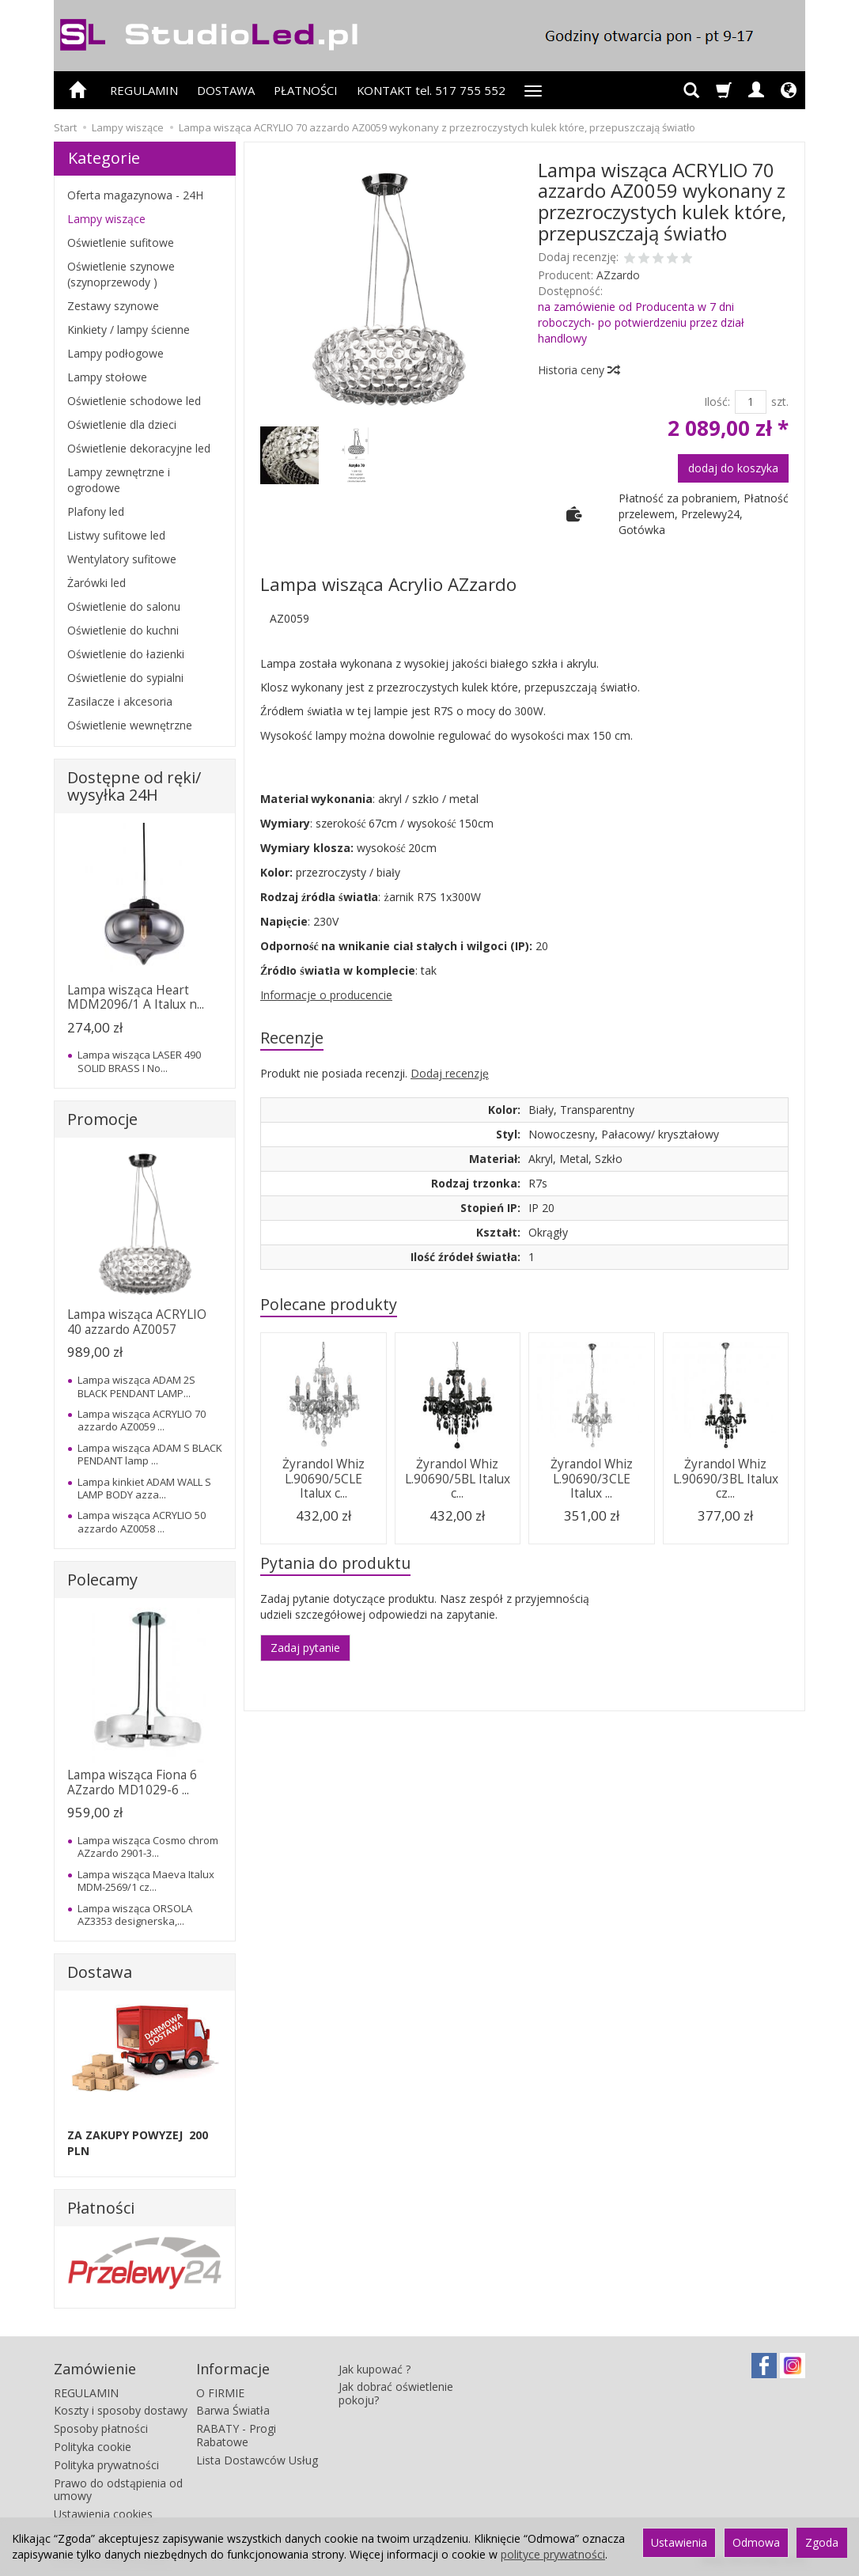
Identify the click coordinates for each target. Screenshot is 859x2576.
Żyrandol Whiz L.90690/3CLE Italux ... (592, 1479)
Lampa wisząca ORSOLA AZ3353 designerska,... (135, 1914)
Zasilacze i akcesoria (119, 701)
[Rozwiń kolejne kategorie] (533, 90)
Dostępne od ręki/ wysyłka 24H (134, 786)
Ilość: (717, 401)
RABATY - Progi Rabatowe (236, 2435)
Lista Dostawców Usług (257, 2460)
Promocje (102, 1119)
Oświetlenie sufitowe (120, 242)
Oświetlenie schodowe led (134, 400)
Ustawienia (679, 2542)
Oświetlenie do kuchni (123, 630)
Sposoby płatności (101, 2428)
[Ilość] (750, 402)
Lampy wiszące (106, 218)
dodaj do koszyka (733, 467)
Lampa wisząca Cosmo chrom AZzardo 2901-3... (148, 1846)
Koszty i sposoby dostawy (120, 2410)
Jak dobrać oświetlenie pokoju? (396, 2393)
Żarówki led (96, 582)
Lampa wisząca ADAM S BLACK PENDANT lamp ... (150, 1454)
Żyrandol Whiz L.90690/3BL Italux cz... (725, 1479)
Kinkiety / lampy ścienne (128, 329)
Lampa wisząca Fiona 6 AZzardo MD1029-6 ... (132, 1782)
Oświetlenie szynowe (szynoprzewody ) (121, 274)
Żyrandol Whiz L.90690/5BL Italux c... (457, 1479)
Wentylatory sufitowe (121, 558)
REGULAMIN (144, 90)
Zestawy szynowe (113, 305)
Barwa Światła (233, 2410)
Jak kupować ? (375, 2369)
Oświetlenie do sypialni (125, 677)
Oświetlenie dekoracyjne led (138, 448)
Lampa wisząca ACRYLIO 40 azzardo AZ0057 (136, 1321)
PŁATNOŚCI (306, 90)
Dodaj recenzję (450, 1073)
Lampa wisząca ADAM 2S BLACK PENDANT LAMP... (136, 1386)
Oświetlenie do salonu (123, 606)
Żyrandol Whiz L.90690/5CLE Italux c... (323, 1479)
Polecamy (102, 1579)
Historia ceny (578, 369)
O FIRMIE (220, 2392)
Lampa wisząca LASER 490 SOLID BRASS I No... (139, 1060)
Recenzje (292, 1037)
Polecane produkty (328, 1304)
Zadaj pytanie (305, 1647)
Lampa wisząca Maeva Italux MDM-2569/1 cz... (146, 1880)
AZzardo (618, 274)
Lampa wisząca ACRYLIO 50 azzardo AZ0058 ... (142, 1521)
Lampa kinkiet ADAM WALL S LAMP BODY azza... (144, 1488)
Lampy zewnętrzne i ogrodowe (118, 479)
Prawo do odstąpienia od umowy (118, 2490)
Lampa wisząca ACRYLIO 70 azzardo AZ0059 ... (142, 1420)
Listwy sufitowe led (116, 535)
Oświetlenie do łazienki (125, 653)
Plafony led (95, 511)
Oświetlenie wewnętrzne (129, 725)
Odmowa (756, 2542)
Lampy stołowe (107, 377)
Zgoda (821, 2542)
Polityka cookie (92, 2446)
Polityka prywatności (106, 2464)
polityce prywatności (553, 2554)
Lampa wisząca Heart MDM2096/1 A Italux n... (135, 997)
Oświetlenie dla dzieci (121, 424)
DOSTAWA (226, 90)
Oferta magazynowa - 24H (135, 195)
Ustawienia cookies (103, 2513)
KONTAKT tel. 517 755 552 (431, 90)
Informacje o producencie (326, 994)
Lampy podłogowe (115, 353)
